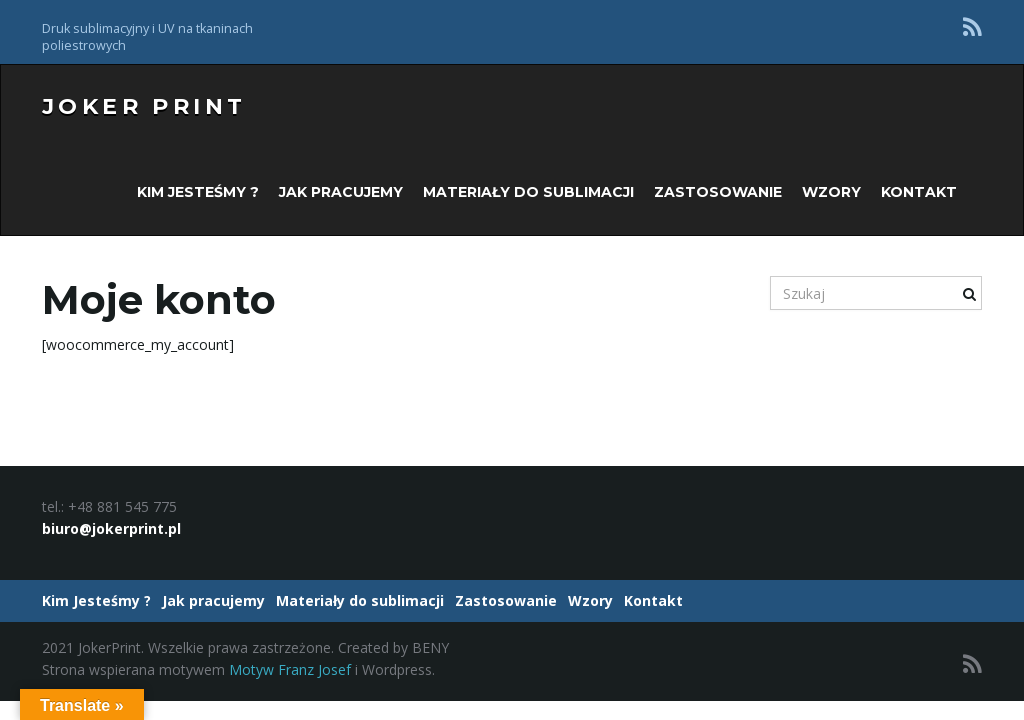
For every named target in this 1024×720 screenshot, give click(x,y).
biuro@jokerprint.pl (111, 528)
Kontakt (919, 192)
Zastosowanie (718, 192)
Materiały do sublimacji (528, 192)
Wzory (831, 192)
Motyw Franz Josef (290, 669)
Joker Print (144, 106)
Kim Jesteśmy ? (198, 192)
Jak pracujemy (341, 192)
